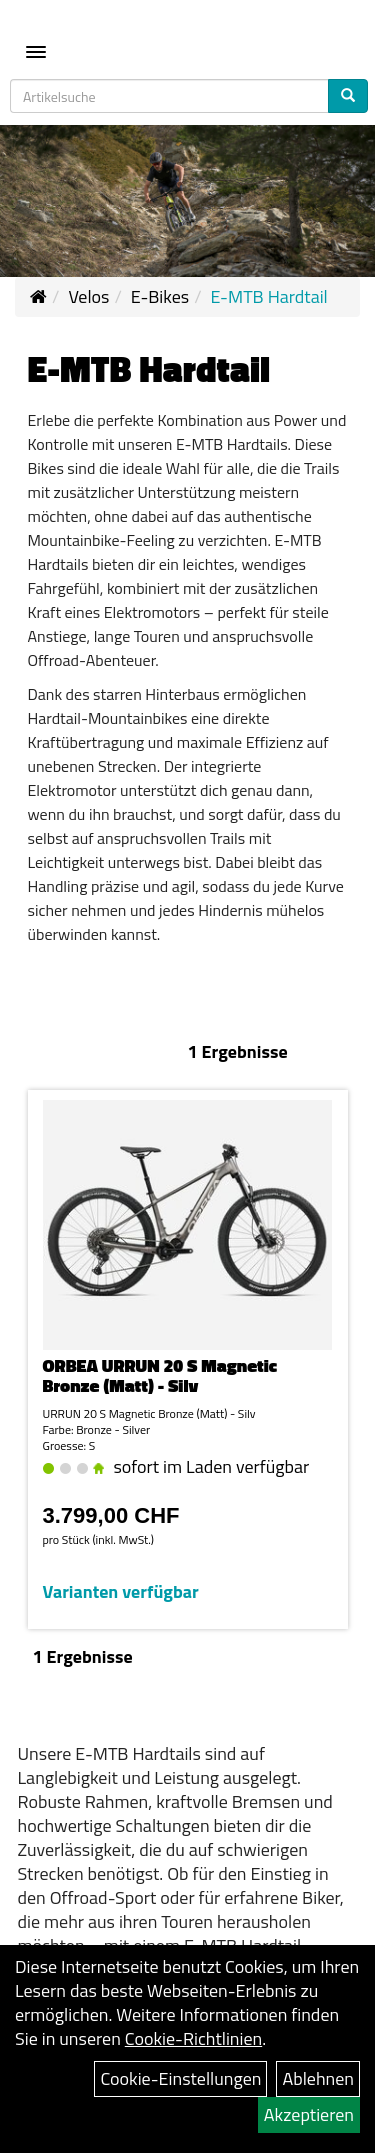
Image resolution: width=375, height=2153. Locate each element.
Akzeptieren (309, 2114)
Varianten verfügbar (121, 1591)
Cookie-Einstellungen (180, 2078)
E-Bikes (160, 296)
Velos (88, 296)
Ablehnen (318, 2078)
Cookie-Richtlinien (193, 2038)
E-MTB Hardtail (269, 296)
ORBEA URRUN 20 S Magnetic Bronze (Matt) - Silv (160, 1375)
